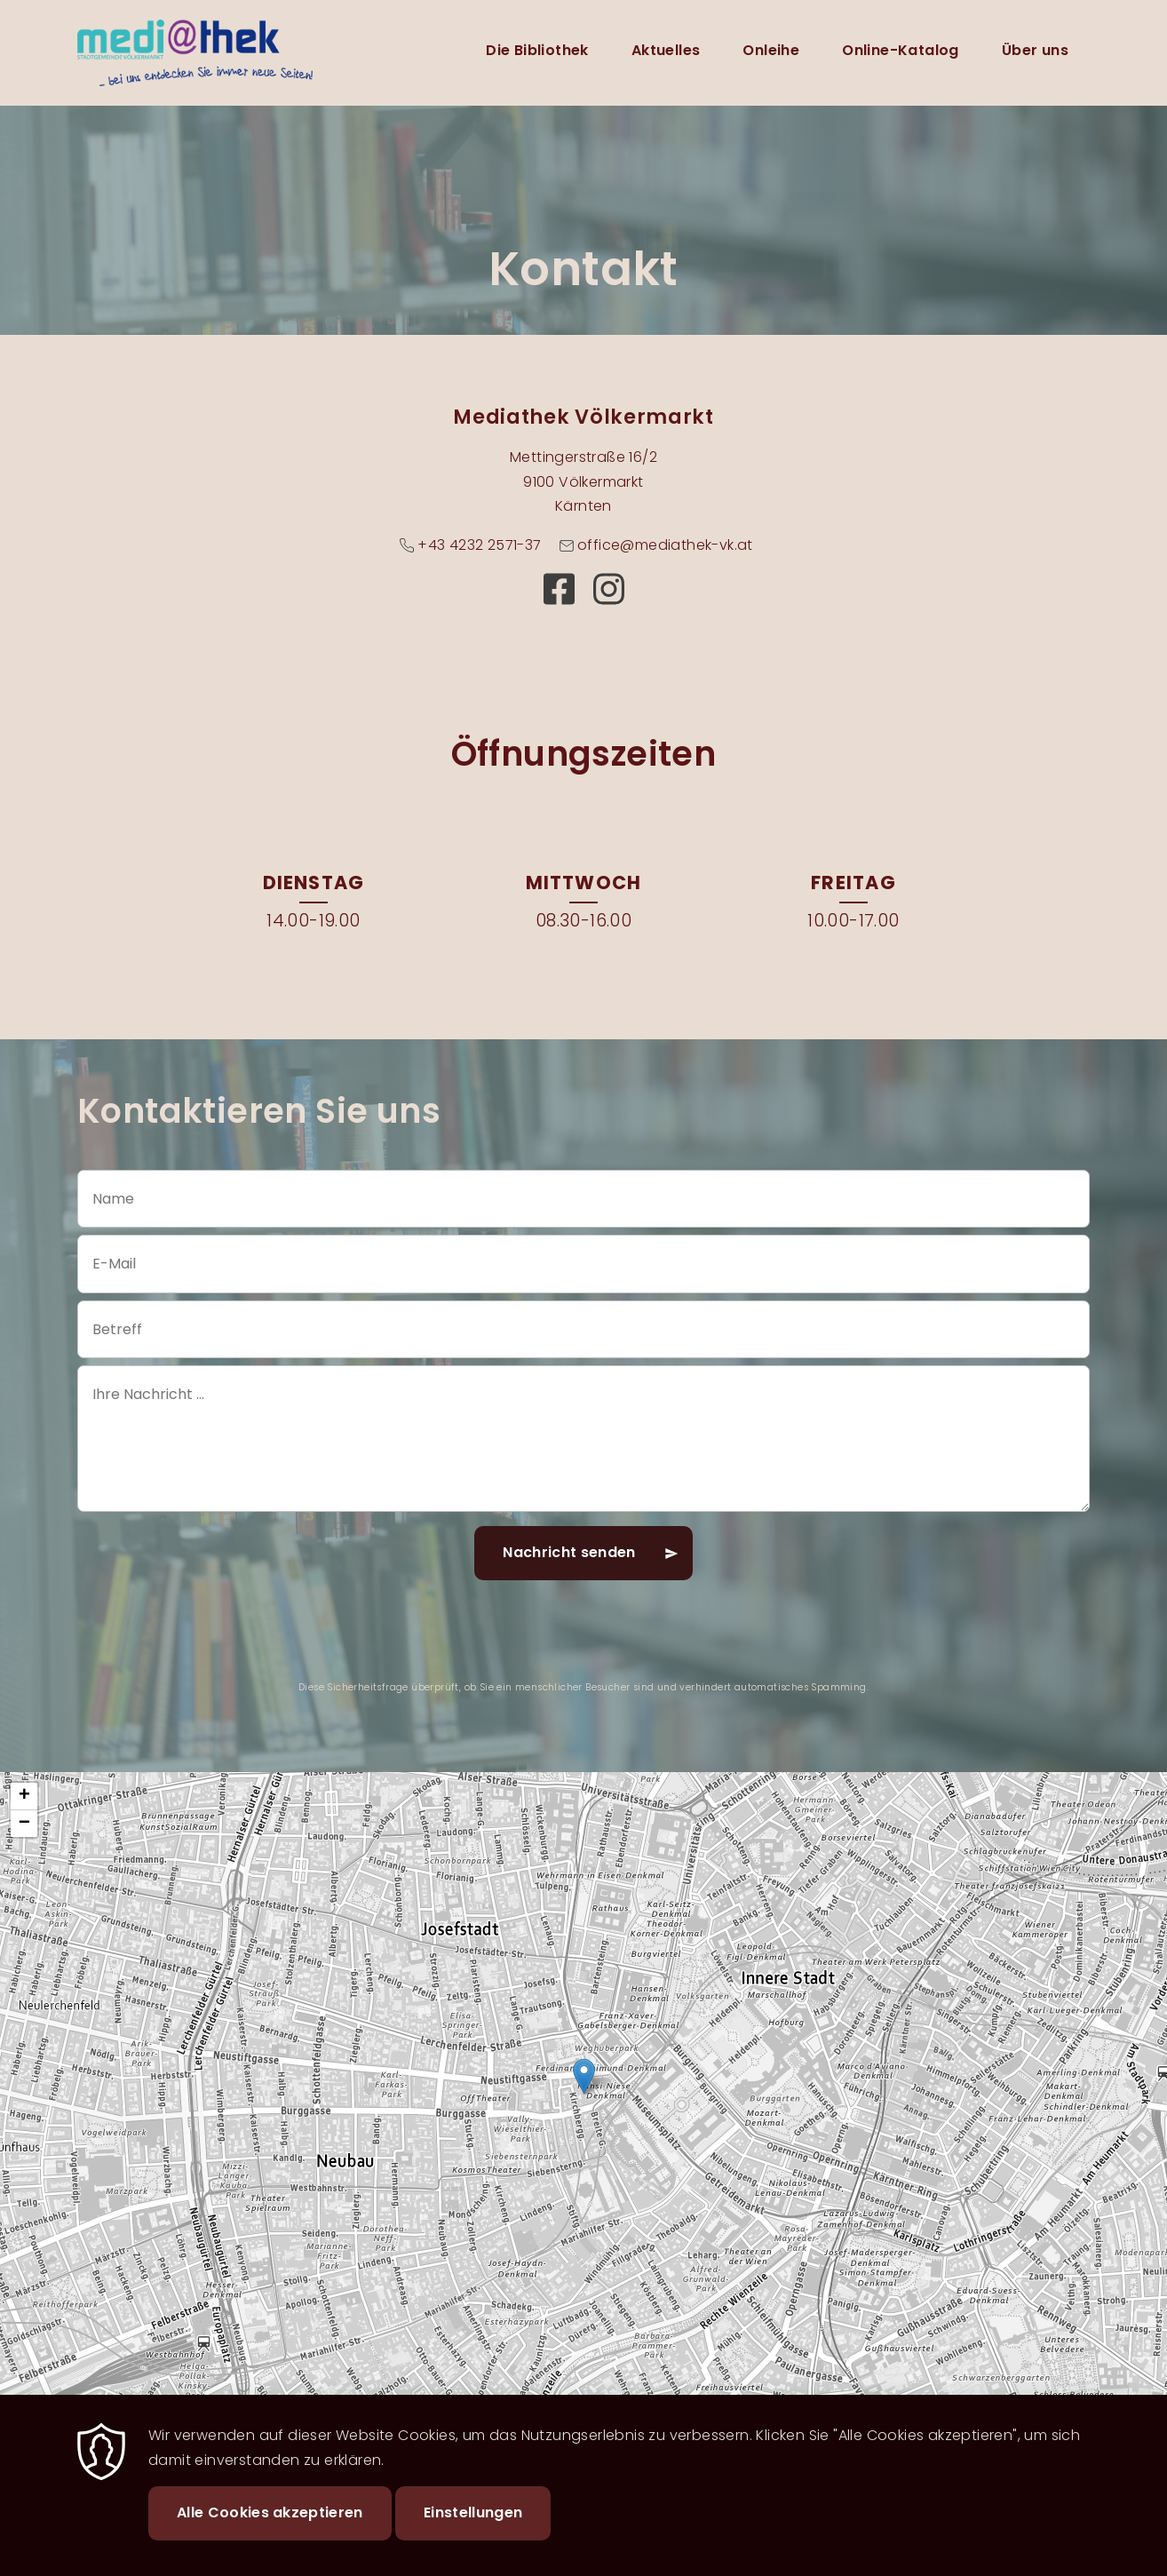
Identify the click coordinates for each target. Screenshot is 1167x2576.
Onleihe (770, 50)
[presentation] (583, 1643)
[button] (584, 2076)
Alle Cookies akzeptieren (270, 2512)
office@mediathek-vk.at (665, 545)
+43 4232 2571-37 (479, 545)
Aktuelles (666, 50)
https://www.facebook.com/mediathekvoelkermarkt (558, 589)
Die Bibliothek (537, 50)
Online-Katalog (900, 50)
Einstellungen (473, 2512)
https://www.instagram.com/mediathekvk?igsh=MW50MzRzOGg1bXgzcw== (608, 589)
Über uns (1035, 50)
